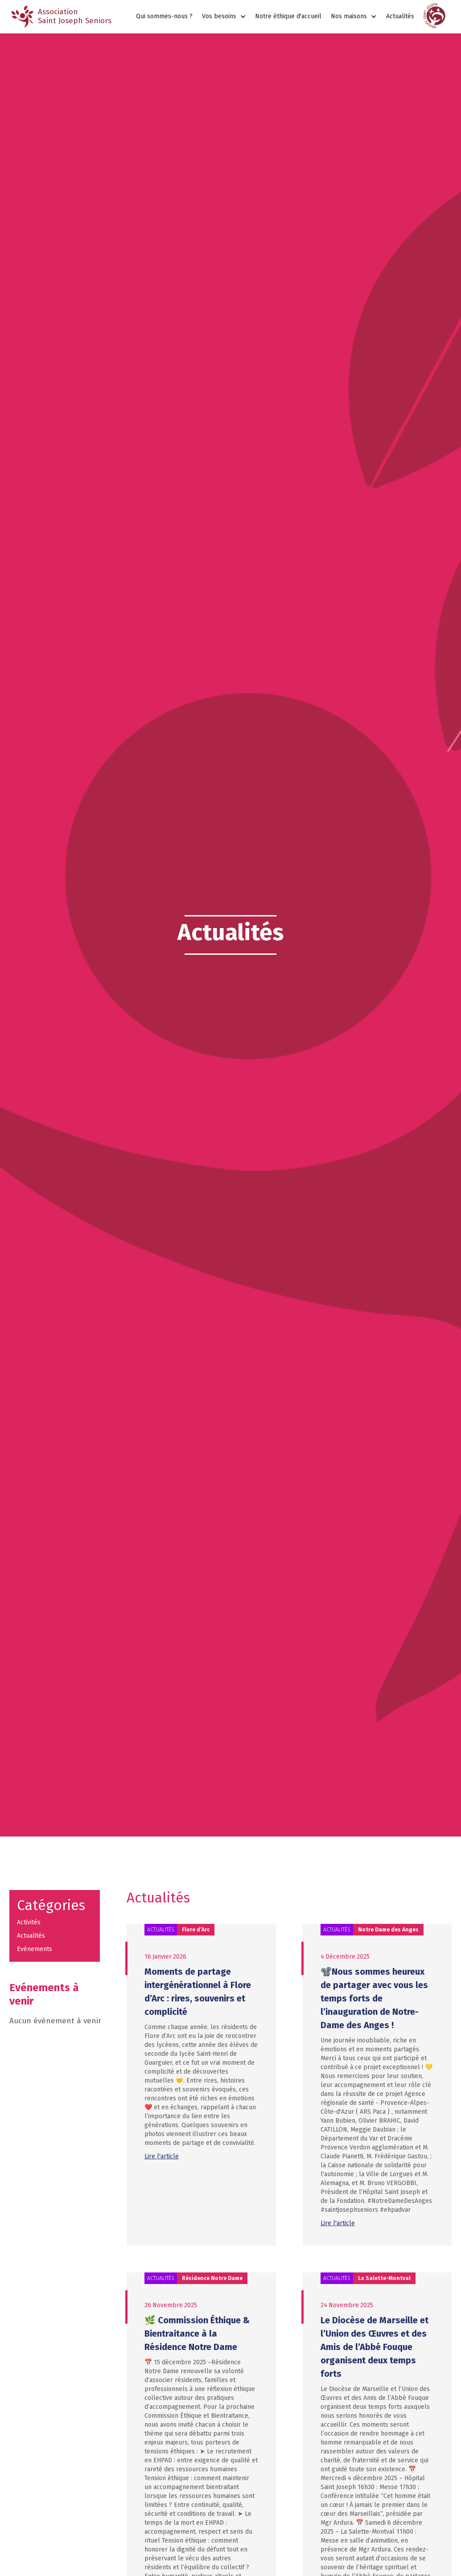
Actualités (400, 16)
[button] (224, 16)
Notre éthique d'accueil (288, 16)
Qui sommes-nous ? (164, 16)
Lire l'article (161, 2156)
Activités (29, 1922)
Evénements (34, 1949)
